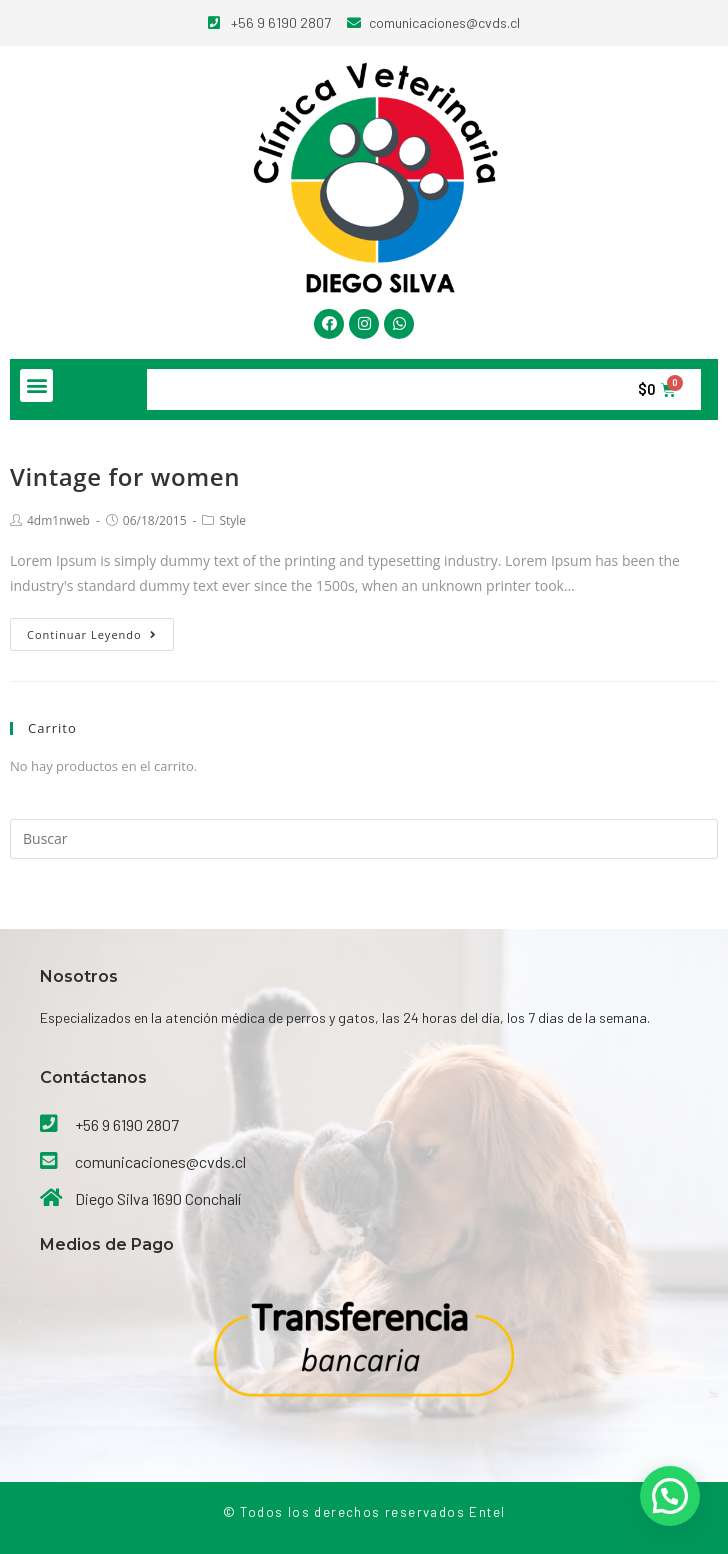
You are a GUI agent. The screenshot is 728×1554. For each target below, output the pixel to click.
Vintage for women (125, 476)
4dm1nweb (58, 520)
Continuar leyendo (92, 634)
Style (232, 520)
